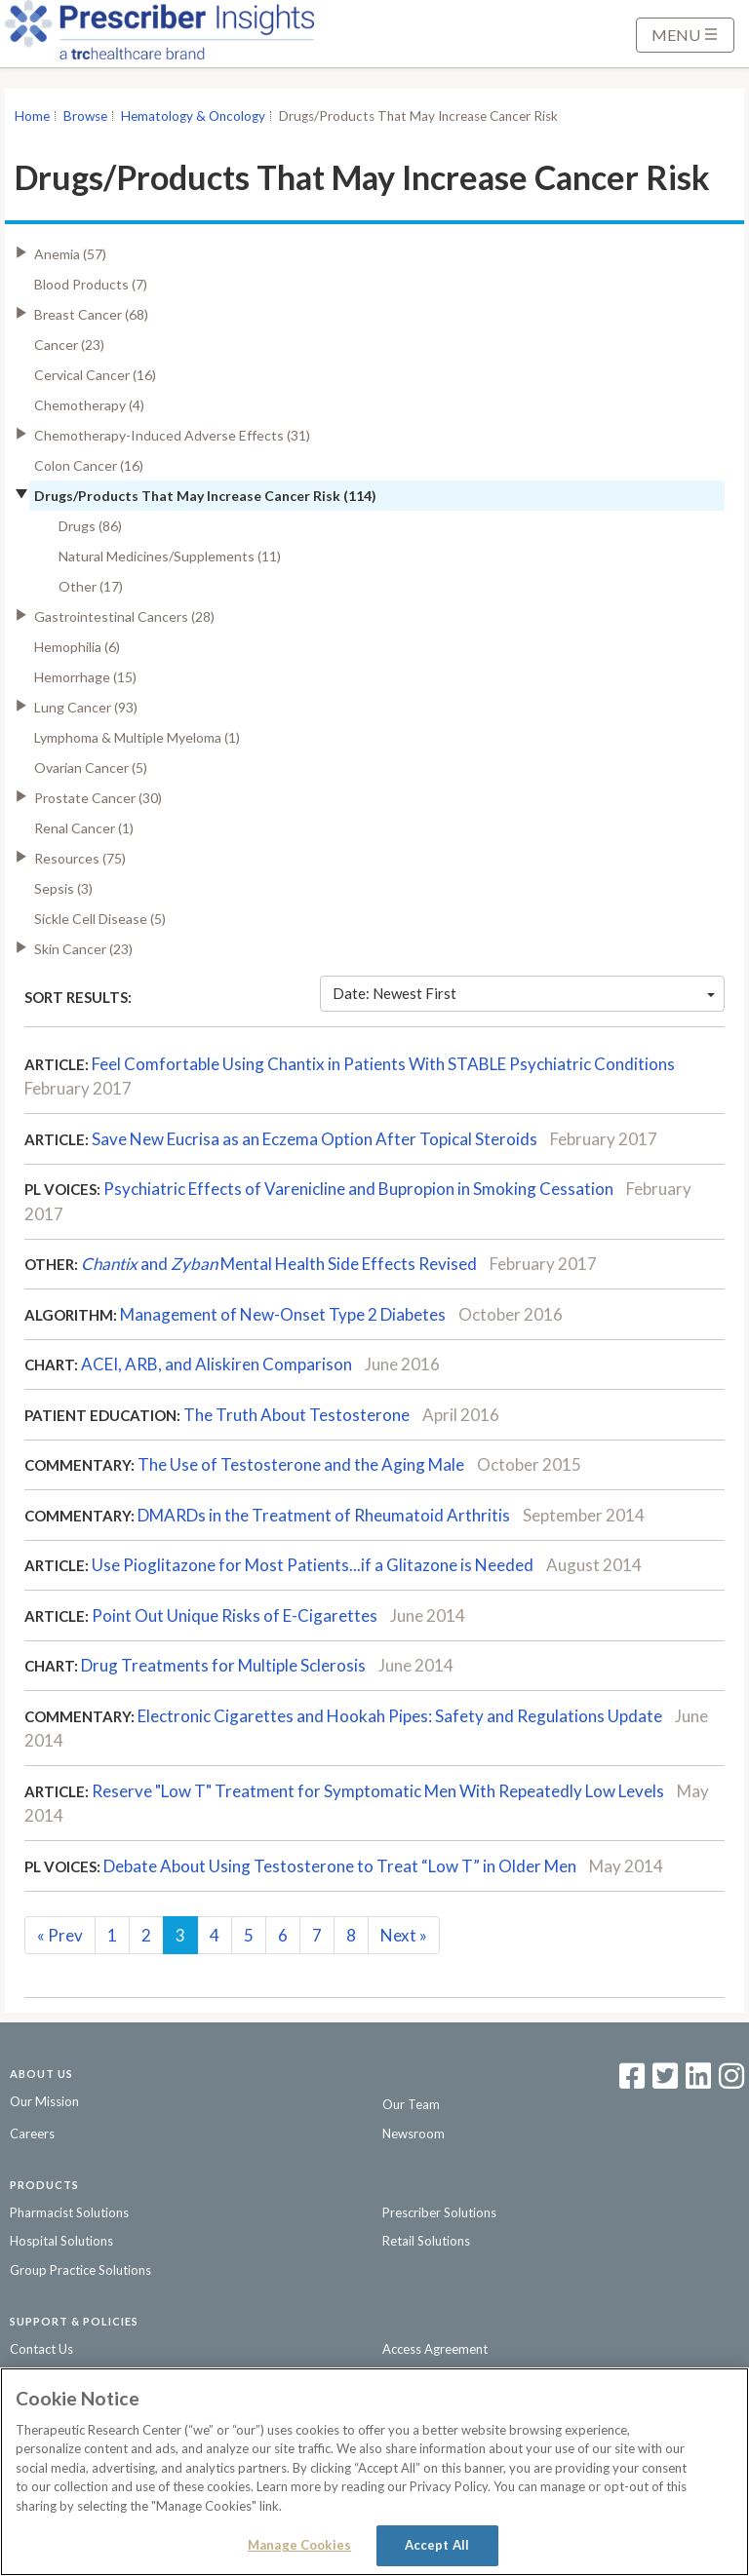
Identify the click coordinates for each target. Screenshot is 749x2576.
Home (32, 116)
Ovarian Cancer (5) (90, 767)
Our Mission (44, 2101)
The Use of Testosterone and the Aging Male (301, 1464)
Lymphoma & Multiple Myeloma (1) (137, 737)
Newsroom (413, 2133)
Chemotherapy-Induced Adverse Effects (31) (172, 435)
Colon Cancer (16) (88, 465)
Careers (32, 2133)
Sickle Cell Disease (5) (100, 918)
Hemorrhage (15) (85, 677)
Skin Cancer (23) (83, 949)
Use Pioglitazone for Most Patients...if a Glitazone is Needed (312, 1565)
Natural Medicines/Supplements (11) (170, 556)
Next (403, 1935)
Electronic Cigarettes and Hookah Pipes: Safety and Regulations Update (400, 1716)
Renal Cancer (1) (84, 828)
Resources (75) (80, 858)
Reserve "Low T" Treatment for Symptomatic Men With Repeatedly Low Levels (378, 1791)
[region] (374, 2471)
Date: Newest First (524, 993)
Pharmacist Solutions (69, 2212)
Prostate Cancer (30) (98, 797)
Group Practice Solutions (80, 2270)
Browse (85, 116)
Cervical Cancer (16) (95, 374)
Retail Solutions (426, 2241)
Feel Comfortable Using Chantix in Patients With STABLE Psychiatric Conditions (383, 1064)
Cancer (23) (69, 344)
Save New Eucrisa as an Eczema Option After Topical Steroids (316, 1139)
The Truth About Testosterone (296, 1414)
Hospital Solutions (61, 2241)
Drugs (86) (90, 526)
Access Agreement (435, 2349)
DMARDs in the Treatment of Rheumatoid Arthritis (324, 1515)
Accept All (437, 2545)
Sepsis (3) (63, 888)
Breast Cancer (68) (91, 314)
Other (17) (91, 586)
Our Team (411, 2104)
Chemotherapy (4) (89, 405)
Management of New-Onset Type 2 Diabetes (283, 1314)
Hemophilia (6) (77, 646)
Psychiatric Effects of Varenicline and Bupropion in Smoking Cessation (358, 1188)
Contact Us (41, 2349)
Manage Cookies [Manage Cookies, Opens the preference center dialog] (299, 2545)
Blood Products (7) (90, 284)
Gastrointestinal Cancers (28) (124, 616)
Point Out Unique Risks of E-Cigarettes (234, 1615)
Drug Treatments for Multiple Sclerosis (223, 1665)
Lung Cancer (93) (86, 707)
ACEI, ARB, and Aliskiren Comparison (216, 1364)
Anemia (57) (70, 254)
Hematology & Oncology (193, 116)
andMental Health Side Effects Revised (279, 1263)
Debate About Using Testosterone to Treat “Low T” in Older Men (341, 1866)
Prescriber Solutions (439, 2212)
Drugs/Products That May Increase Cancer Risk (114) (205, 495)
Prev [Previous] (60, 1935)
